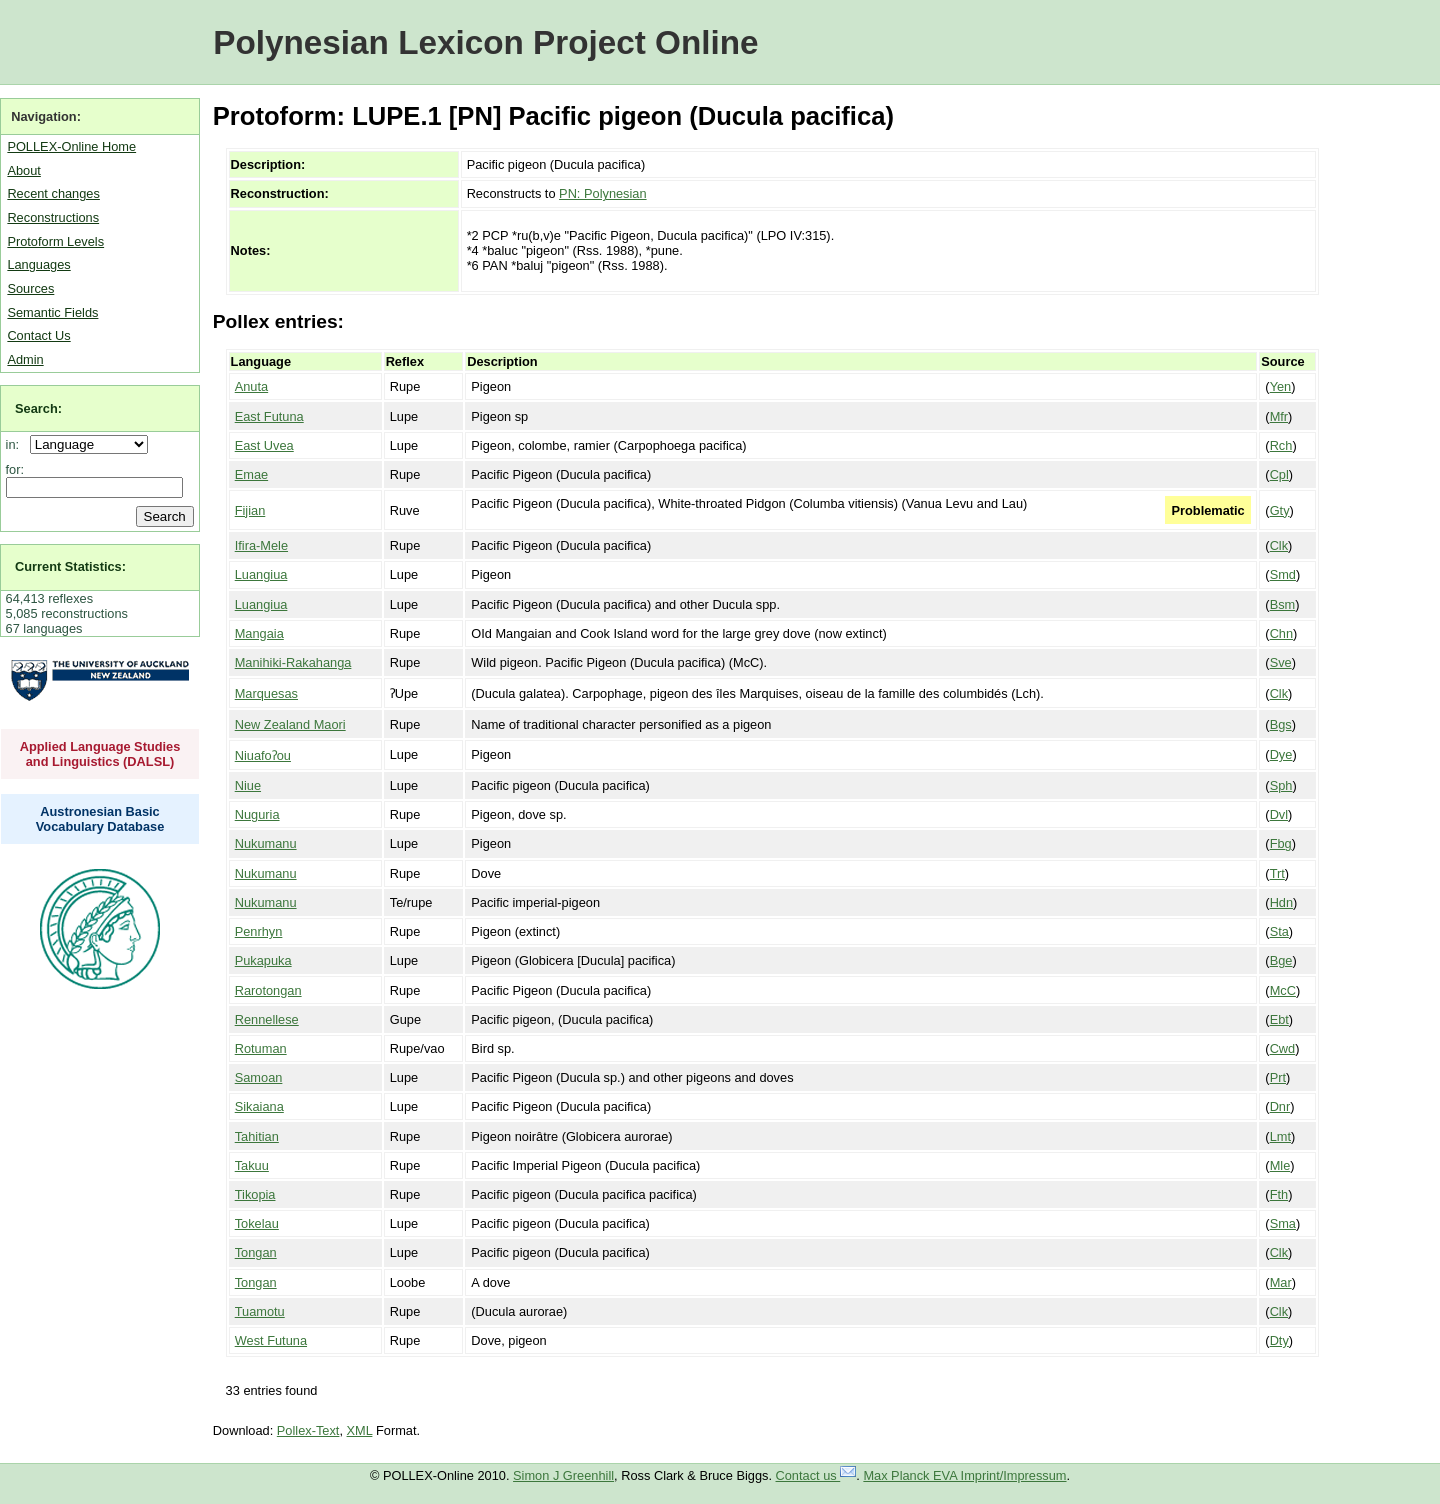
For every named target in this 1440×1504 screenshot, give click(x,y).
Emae (251, 474)
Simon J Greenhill (563, 1475)
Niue (248, 785)
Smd (1283, 574)
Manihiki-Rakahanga (293, 662)
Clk (1279, 545)
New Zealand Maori (290, 724)
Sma (1283, 1223)
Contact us (816, 1475)
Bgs (1281, 724)
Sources (30, 288)
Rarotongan (268, 990)
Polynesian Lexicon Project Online (485, 42)
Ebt (1279, 1019)
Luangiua (261, 574)
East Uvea (264, 445)
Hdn (1281, 902)
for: (15, 469)
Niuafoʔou (263, 755)
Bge (1281, 960)
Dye (1281, 754)
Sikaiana (259, 1106)
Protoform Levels (55, 241)
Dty (1279, 1340)
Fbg (1281, 843)
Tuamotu (260, 1311)
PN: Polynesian (603, 193)
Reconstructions (53, 217)
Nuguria (257, 814)
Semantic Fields (52, 312)
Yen (1281, 386)
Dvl (1279, 814)
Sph (1281, 785)
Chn (1281, 633)
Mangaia (259, 633)
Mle (1280, 1165)
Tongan (256, 1252)
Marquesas (266, 693)
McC (1283, 990)
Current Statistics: (70, 566)
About (23, 170)
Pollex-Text (308, 1430)
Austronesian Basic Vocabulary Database (100, 819)
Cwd (1283, 1048)
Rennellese (267, 1019)
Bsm (1283, 604)
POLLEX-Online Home (71, 146)
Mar (1281, 1282)
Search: (38, 408)
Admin (25, 359)
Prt (1278, 1077)
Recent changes (53, 193)
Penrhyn (259, 931)
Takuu (252, 1165)
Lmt (1280, 1136)
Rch (1281, 445)
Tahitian (257, 1136)
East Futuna (269, 416)
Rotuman (261, 1048)
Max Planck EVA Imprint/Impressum (964, 1475)
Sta (1279, 931)
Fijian (250, 510)
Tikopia (255, 1194)
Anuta (251, 386)
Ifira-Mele (261, 545)
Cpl (1279, 474)
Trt (1277, 873)
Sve (1281, 662)
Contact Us (38, 335)
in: (16, 444)
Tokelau (257, 1223)
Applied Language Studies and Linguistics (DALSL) (100, 754)
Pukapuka (263, 960)
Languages (38, 264)
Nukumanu (266, 843)
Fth (1279, 1194)
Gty (1280, 510)
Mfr (1279, 416)
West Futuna (271, 1340)
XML (360, 1430)
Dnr (1280, 1106)
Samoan (259, 1077)
